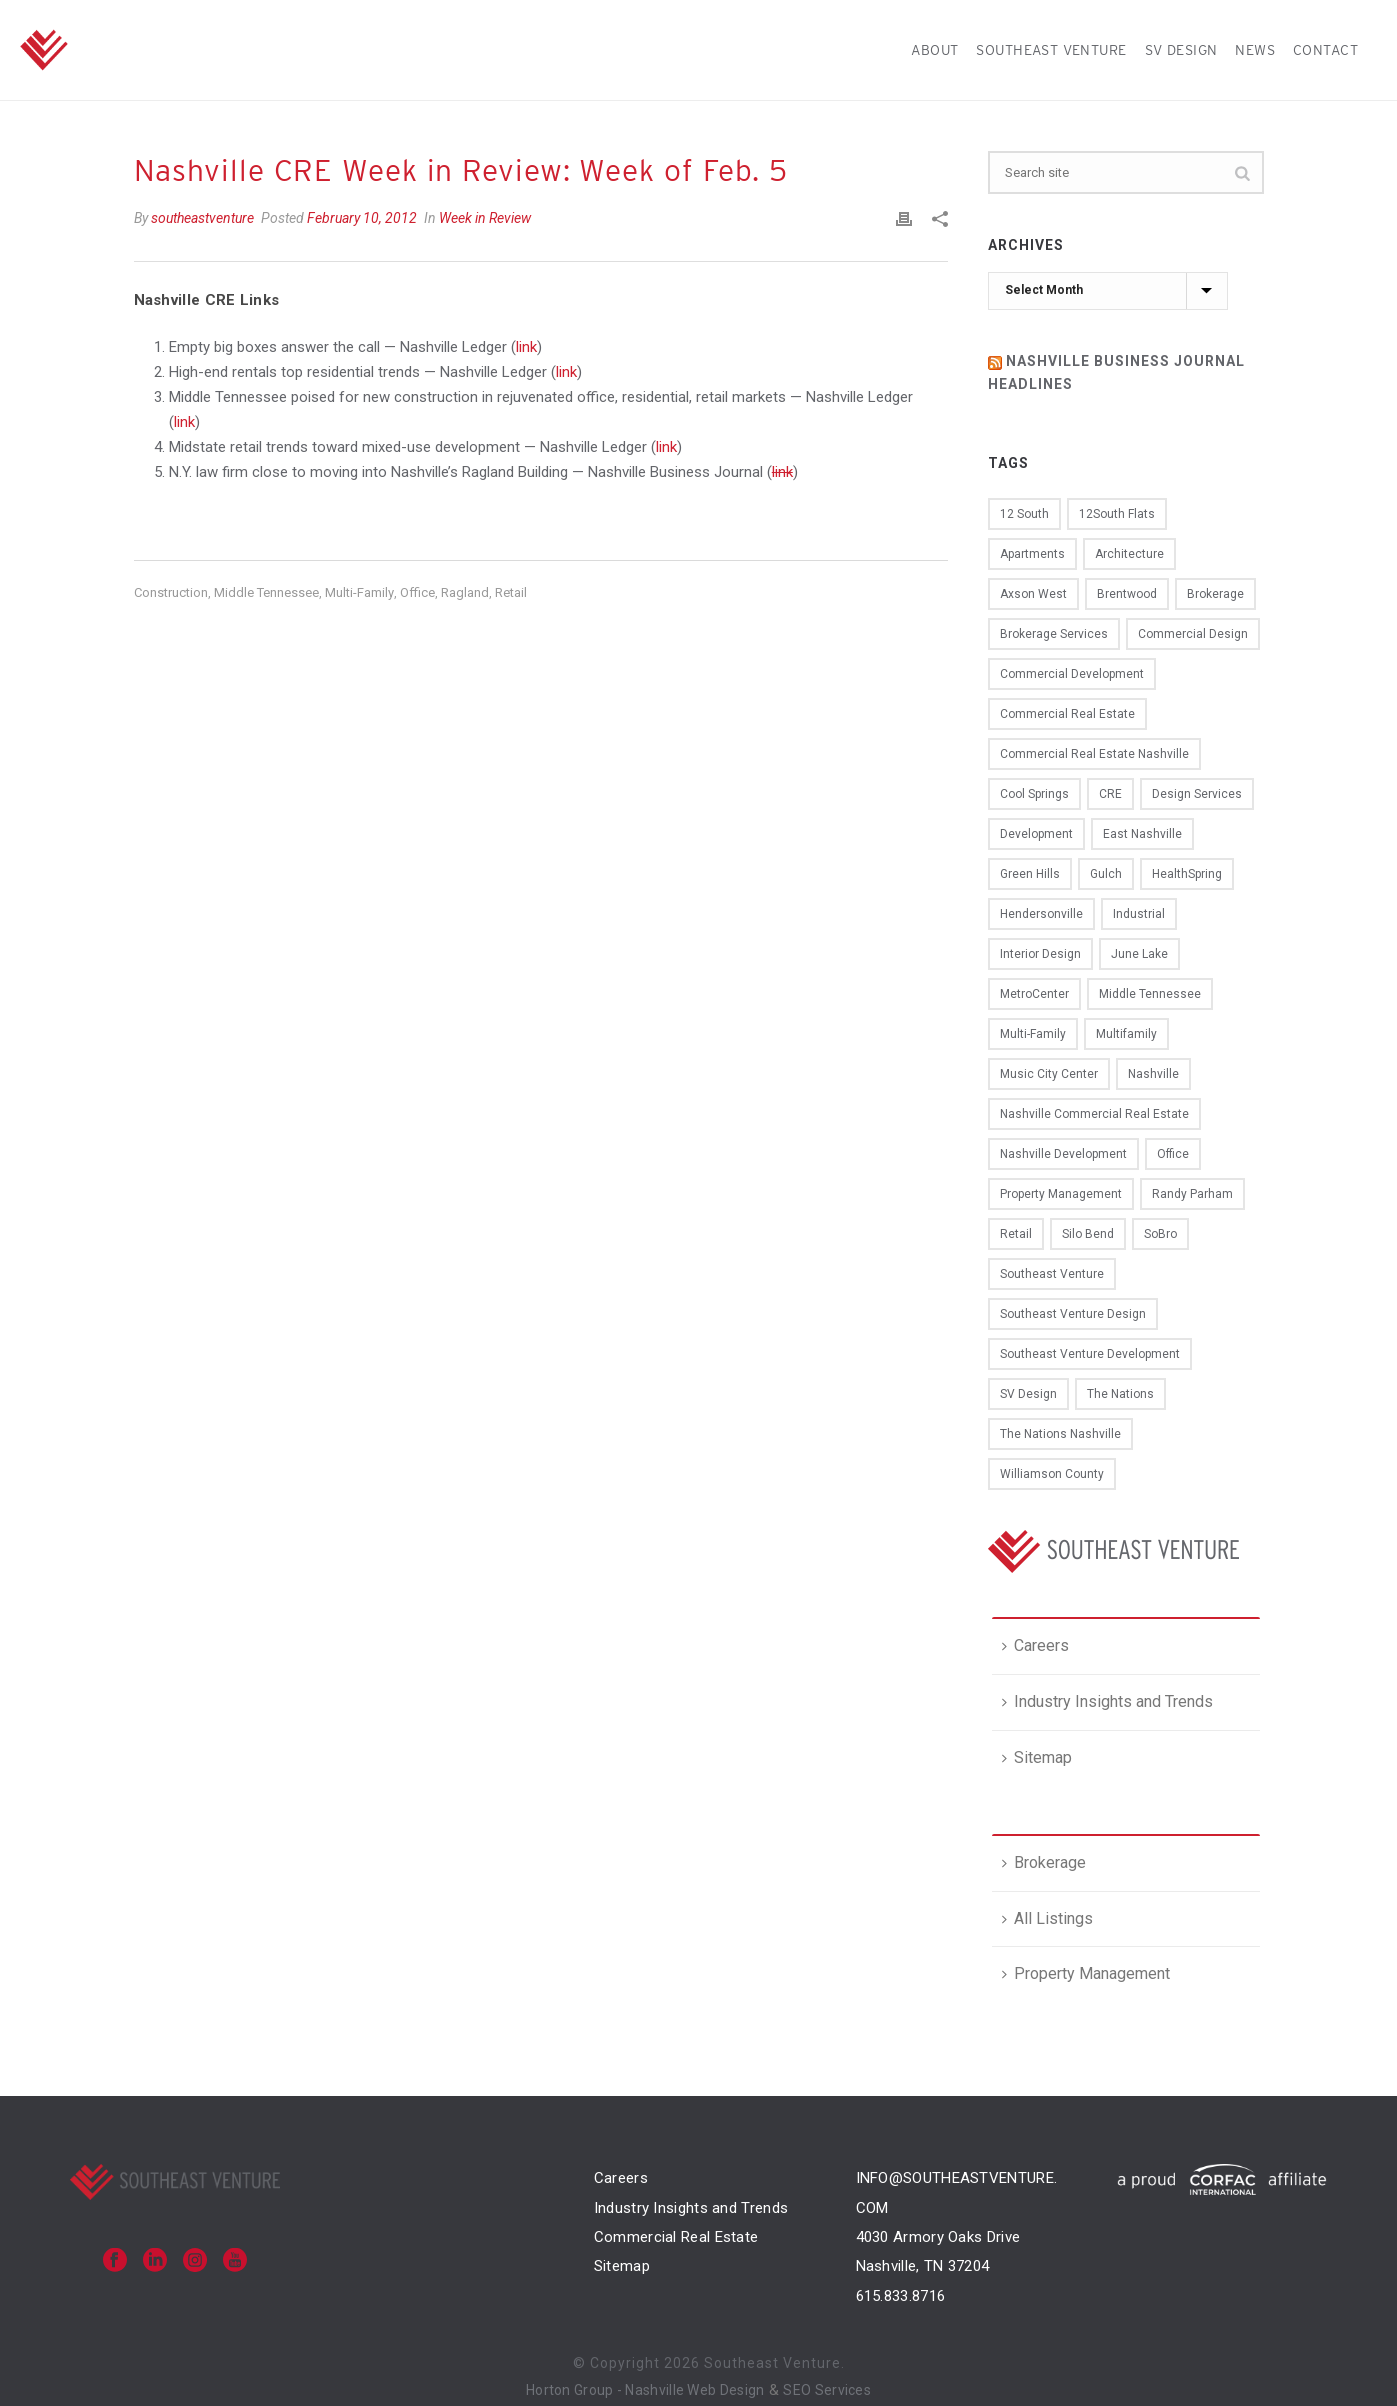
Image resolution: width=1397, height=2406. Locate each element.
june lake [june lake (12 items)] (1139, 954)
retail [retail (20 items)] (1016, 1234)
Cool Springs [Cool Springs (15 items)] (1034, 794)
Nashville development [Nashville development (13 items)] (1063, 1154)
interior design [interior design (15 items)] (1040, 954)
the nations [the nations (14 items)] (1120, 1394)
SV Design (1181, 50)
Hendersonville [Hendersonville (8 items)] (1041, 914)
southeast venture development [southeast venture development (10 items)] (1090, 1354)
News (1255, 50)
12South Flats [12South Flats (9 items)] (1117, 514)
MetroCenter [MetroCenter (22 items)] (1034, 994)
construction (171, 592)
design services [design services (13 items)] (1197, 794)
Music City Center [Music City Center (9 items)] (1049, 1074)
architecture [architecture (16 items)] (1129, 554)
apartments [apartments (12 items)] (1032, 554)
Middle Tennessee (266, 592)
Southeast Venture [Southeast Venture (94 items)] (1052, 1274)
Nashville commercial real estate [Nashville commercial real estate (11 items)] (1094, 1114)
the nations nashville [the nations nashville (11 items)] (1060, 1434)
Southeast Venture (1051, 50)
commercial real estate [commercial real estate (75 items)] (1067, 714)
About (934, 50)
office (417, 592)
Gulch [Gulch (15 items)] (1106, 874)
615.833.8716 (901, 2296)
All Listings (1047, 1918)
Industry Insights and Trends (1107, 1701)
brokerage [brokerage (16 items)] (1215, 594)
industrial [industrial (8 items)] (1139, 914)
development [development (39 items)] (1036, 834)
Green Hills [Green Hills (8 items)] (1030, 874)
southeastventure (202, 218)
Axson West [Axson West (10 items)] (1033, 594)
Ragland (465, 592)
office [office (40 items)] (1173, 1154)
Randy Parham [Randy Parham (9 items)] (1192, 1194)
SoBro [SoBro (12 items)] (1160, 1234)
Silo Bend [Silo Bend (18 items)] (1088, 1234)
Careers (1035, 1645)
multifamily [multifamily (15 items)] (1126, 1034)
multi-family (359, 592)
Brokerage (1044, 1862)
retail (511, 592)
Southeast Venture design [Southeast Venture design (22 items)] (1073, 1314)
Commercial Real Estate (676, 2237)
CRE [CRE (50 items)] (1110, 794)
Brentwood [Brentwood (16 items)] (1127, 594)
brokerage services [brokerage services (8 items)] (1054, 634)
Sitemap (1037, 1757)
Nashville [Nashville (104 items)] (1153, 1074)
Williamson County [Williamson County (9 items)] (1052, 1474)
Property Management (1086, 1973)
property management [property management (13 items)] (1061, 1194)
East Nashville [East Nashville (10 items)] (1142, 834)
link (526, 347)
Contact (1325, 50)
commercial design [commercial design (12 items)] (1193, 634)
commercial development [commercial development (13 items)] (1072, 674)
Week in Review (485, 218)
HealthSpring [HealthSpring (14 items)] (1187, 874)
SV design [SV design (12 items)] (1028, 1394)
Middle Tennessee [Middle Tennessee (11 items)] (1150, 994)
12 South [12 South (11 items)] (1024, 514)
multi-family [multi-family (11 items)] (1033, 1034)
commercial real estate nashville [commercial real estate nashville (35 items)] (1094, 754)
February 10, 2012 (362, 218)
